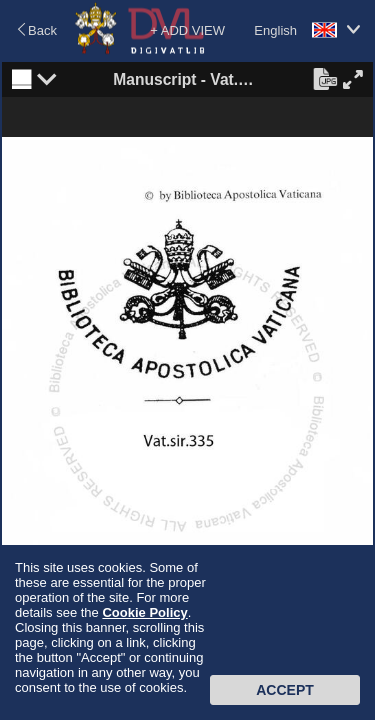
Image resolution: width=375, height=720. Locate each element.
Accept (285, 690)
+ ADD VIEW (187, 30)
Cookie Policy (144, 612)
